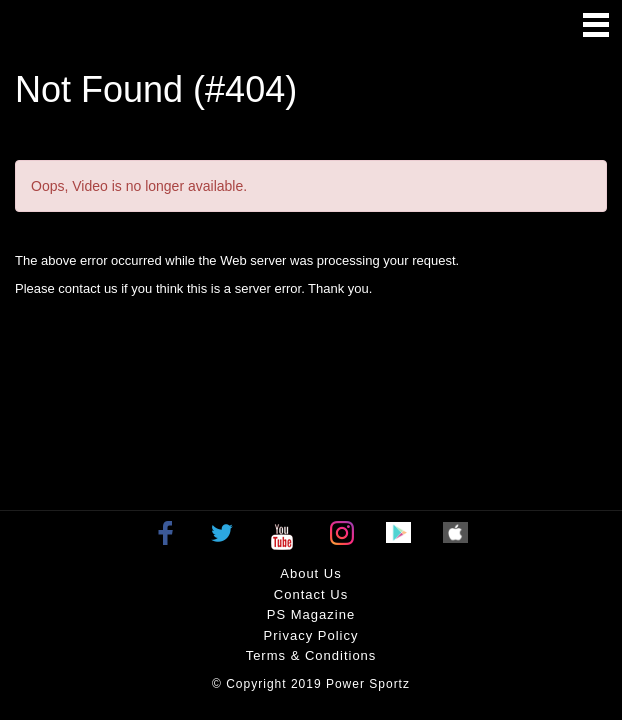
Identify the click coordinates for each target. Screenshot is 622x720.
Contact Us (311, 594)
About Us (310, 573)
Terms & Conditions (311, 655)
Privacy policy (311, 635)
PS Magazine (311, 614)
